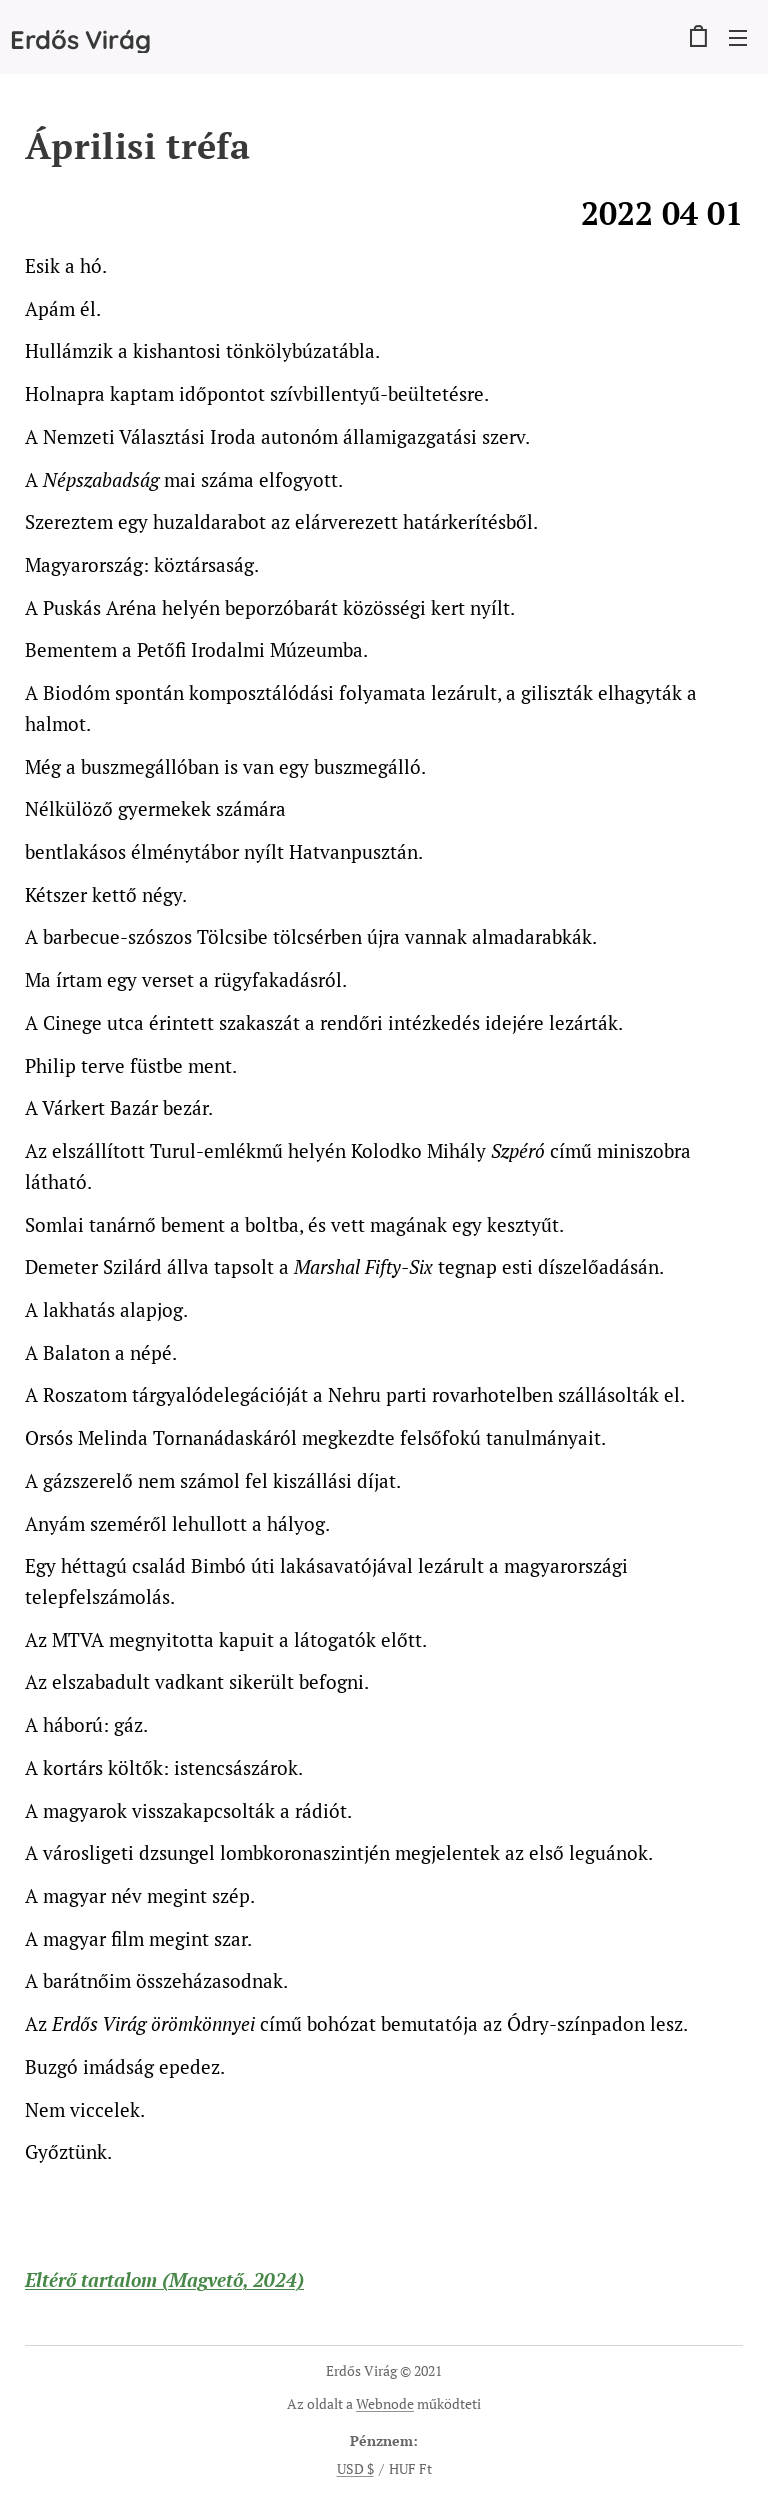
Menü (738, 38)
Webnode (385, 2403)
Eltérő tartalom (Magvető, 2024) (164, 2279)
